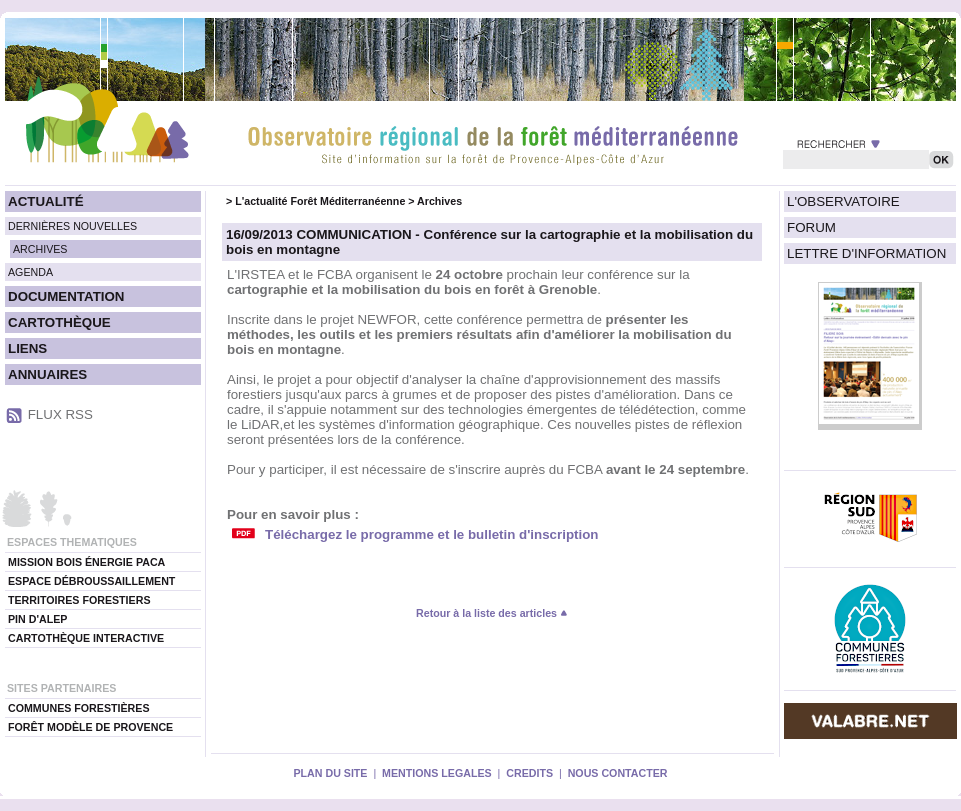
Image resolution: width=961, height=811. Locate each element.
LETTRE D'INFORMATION (866, 253)
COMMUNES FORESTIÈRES (79, 708)
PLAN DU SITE (330, 773)
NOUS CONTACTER (618, 773)
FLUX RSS (60, 414)
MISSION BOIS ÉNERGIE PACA (86, 562)
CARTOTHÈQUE (59, 322)
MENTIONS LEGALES (437, 773)
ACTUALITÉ (46, 201)
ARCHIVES (40, 249)
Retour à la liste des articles (492, 613)
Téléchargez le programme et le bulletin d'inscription (431, 534)
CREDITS (529, 773)
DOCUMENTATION (66, 296)
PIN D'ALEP (37, 619)
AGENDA (30, 272)
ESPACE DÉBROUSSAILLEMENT (91, 581)
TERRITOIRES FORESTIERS (79, 600)
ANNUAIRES (47, 374)
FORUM (811, 227)
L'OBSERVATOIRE (843, 201)
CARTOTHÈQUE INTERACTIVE (86, 638)
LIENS (27, 348)
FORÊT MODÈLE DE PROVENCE (90, 727)
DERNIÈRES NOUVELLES (72, 226)
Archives (439, 201)
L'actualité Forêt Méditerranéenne (320, 201)
